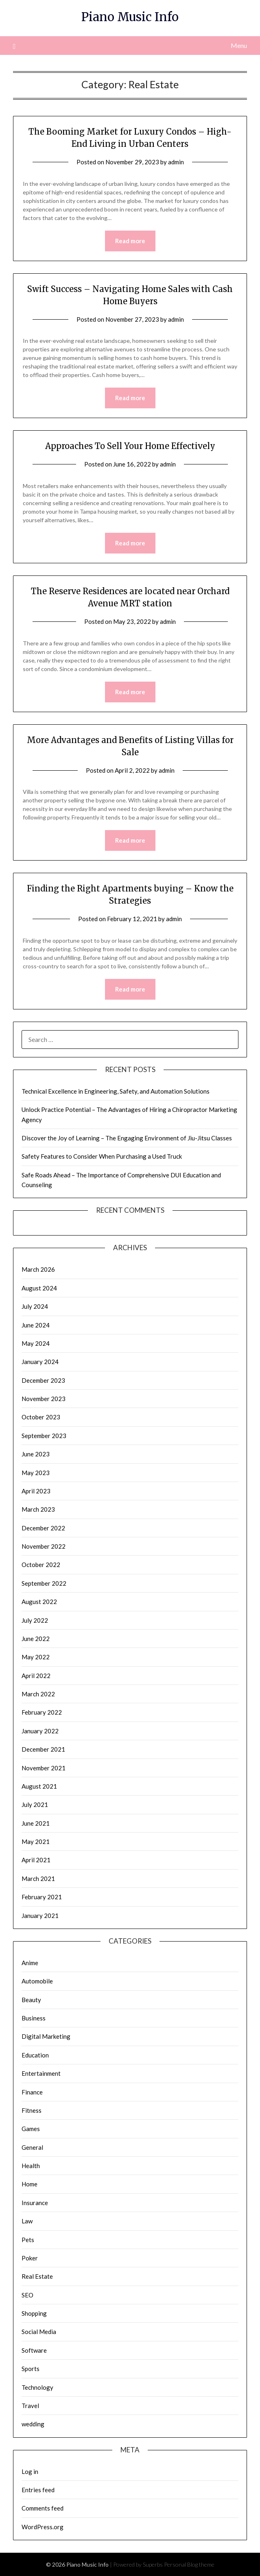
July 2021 (35, 1804)
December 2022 (43, 1528)
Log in (30, 2471)
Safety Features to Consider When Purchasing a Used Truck (102, 1156)
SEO (27, 2295)
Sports (30, 2368)
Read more (130, 240)
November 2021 (44, 1768)
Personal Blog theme (189, 2564)
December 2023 (43, 1380)
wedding (33, 2424)
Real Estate (37, 2276)
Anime (30, 1962)
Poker (30, 2258)
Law (27, 2221)
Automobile (37, 1981)
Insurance (35, 2202)
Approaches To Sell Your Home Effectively (130, 446)
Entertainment (41, 2073)
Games (31, 2128)
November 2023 (44, 1398)
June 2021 (36, 1823)
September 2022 (44, 1583)
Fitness (32, 2110)
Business (34, 2018)
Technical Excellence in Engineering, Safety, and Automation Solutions (116, 1091)
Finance (32, 2092)
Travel (30, 2405)
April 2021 (36, 1859)
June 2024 (36, 1325)
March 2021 (38, 1878)
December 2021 (43, 1749)
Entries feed (38, 2489)
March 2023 (38, 1509)
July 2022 (35, 1620)
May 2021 (36, 1841)
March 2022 (38, 1694)
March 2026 (38, 1269)
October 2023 (41, 1417)
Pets (28, 2239)
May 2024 (36, 1343)
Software (34, 2350)
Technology (37, 2387)
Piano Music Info (130, 16)
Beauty (31, 1999)
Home (29, 2184)
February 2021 (42, 1896)
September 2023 (44, 1435)
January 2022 (40, 1731)
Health (31, 2165)
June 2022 (36, 1638)
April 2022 (36, 1675)
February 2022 (42, 1712)
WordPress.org (42, 2526)
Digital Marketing (46, 2036)
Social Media (39, 2331)
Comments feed (42, 2508)
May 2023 (36, 1472)
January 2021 (40, 1915)
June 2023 (36, 1454)
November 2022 (44, 1546)
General (32, 2147)
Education (35, 2055)
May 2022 (36, 1657)
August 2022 (39, 1601)
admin (176, 162)
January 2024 (40, 1361)
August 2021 (39, 1786)
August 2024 (39, 1288)
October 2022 (41, 1564)
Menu (239, 45)
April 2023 (36, 1491)
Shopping (34, 2313)
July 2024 (35, 1306)
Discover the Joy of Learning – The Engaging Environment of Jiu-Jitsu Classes (127, 1138)
